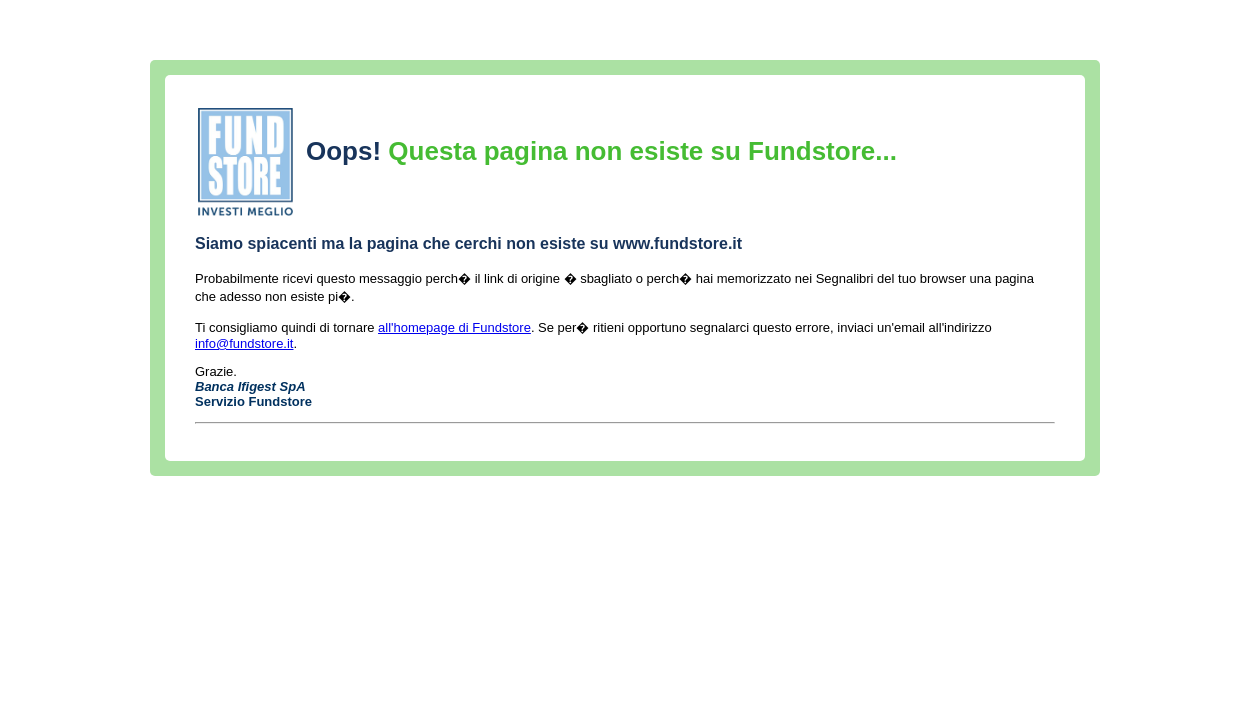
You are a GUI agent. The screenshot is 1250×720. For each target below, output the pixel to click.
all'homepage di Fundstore (454, 327)
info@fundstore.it (244, 343)
